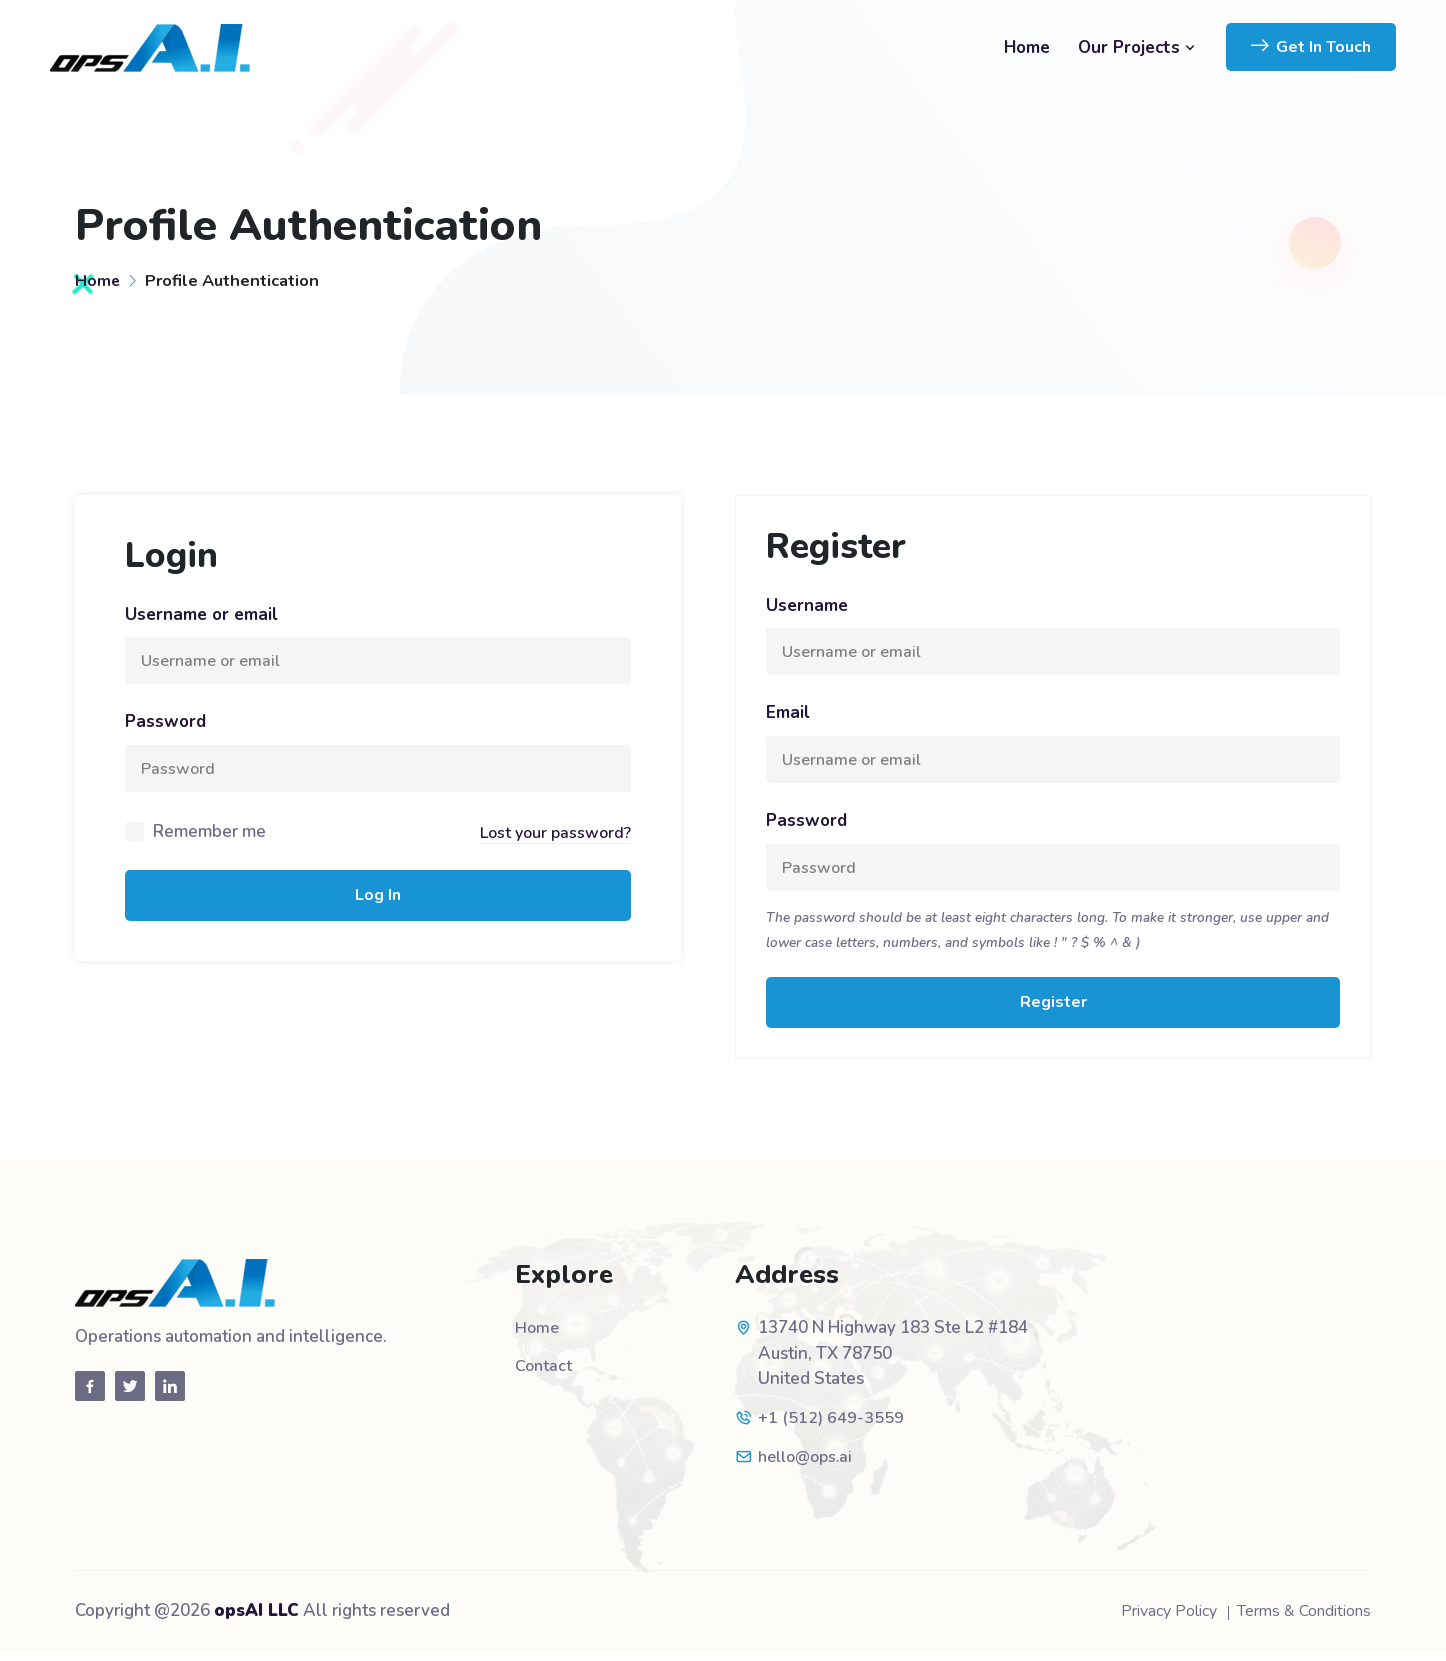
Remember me (209, 838)
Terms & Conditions (1296, 1620)
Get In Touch (1311, 47)
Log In (378, 902)
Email (788, 715)
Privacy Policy (1148, 1620)
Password (165, 724)
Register (1053, 1011)
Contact (544, 1376)
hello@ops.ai (809, 1466)
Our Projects (1137, 47)
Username (807, 605)
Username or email (201, 614)
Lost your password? (552, 838)
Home (1027, 47)
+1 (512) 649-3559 (831, 1428)
